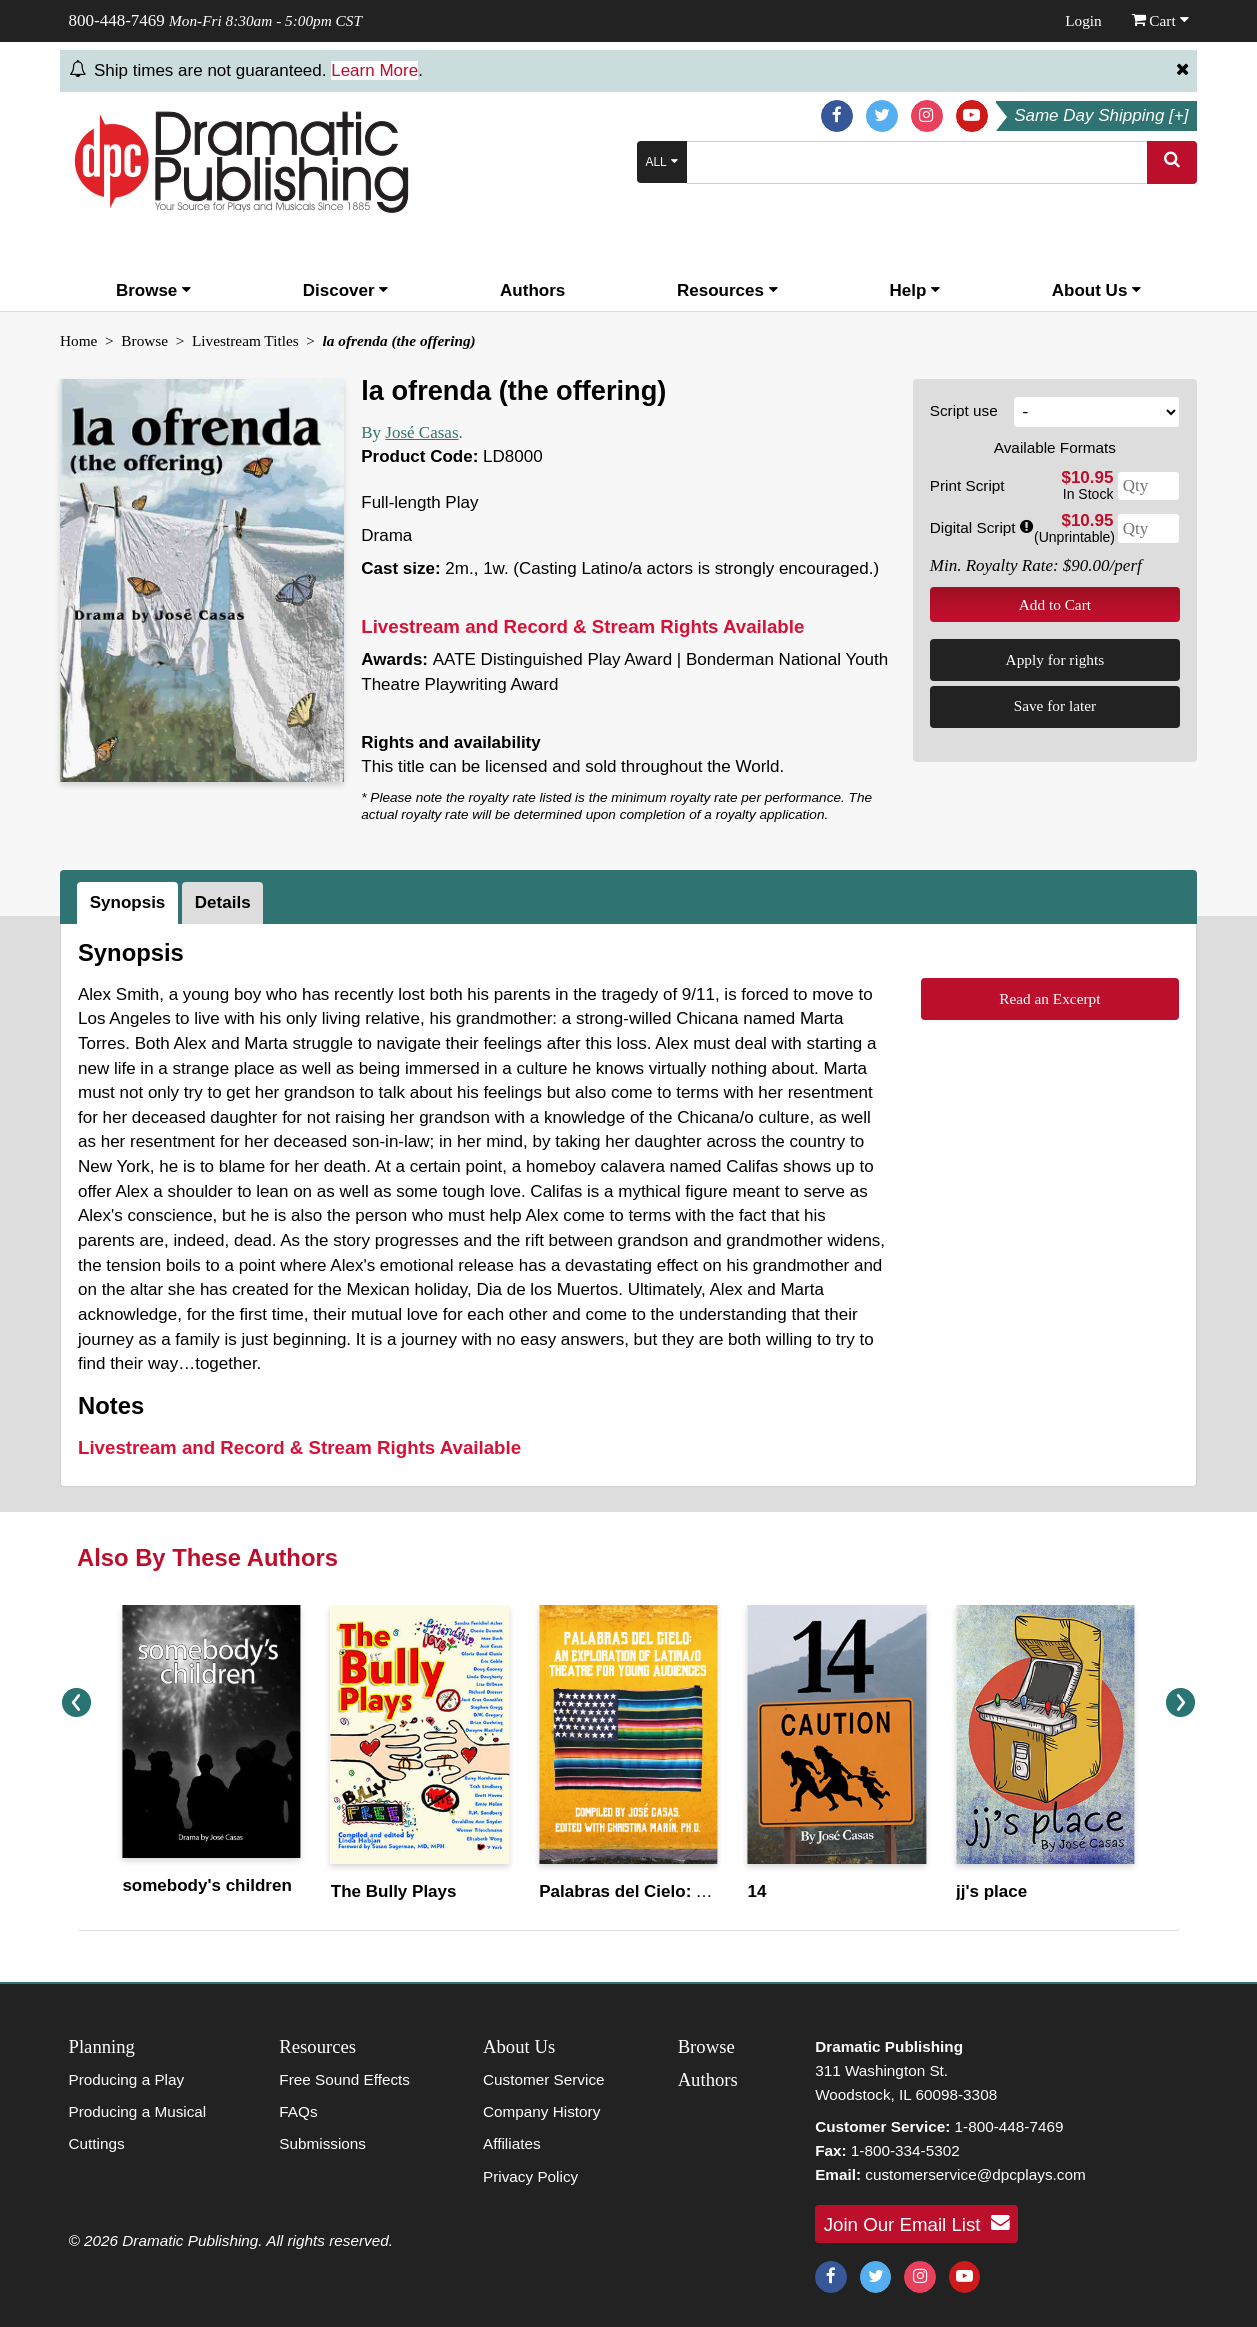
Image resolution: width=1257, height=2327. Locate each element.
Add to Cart (1055, 604)
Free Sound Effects (344, 2079)
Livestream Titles (245, 340)
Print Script (967, 485)
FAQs (298, 2111)
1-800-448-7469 (1009, 2126)
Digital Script (981, 527)
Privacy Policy (530, 2176)
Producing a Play (127, 2079)
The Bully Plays (394, 1891)
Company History (541, 2111)
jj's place (991, 1891)
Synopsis (128, 902)
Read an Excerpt (1049, 998)
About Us (1096, 290)
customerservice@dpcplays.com (975, 2174)
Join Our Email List (917, 2223)
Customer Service (544, 2079)
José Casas (421, 432)
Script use (964, 410)
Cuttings (97, 2143)
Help (914, 290)
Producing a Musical (138, 2111)
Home (78, 340)
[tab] (129, 903)
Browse (153, 290)
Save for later (1055, 705)
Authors (532, 290)
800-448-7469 (117, 20)
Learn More (374, 70)
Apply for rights (1055, 659)
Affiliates (512, 2143)
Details (223, 902)
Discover (346, 290)
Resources (727, 290)
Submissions (322, 2143)
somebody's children (206, 1885)
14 (757, 1891)
